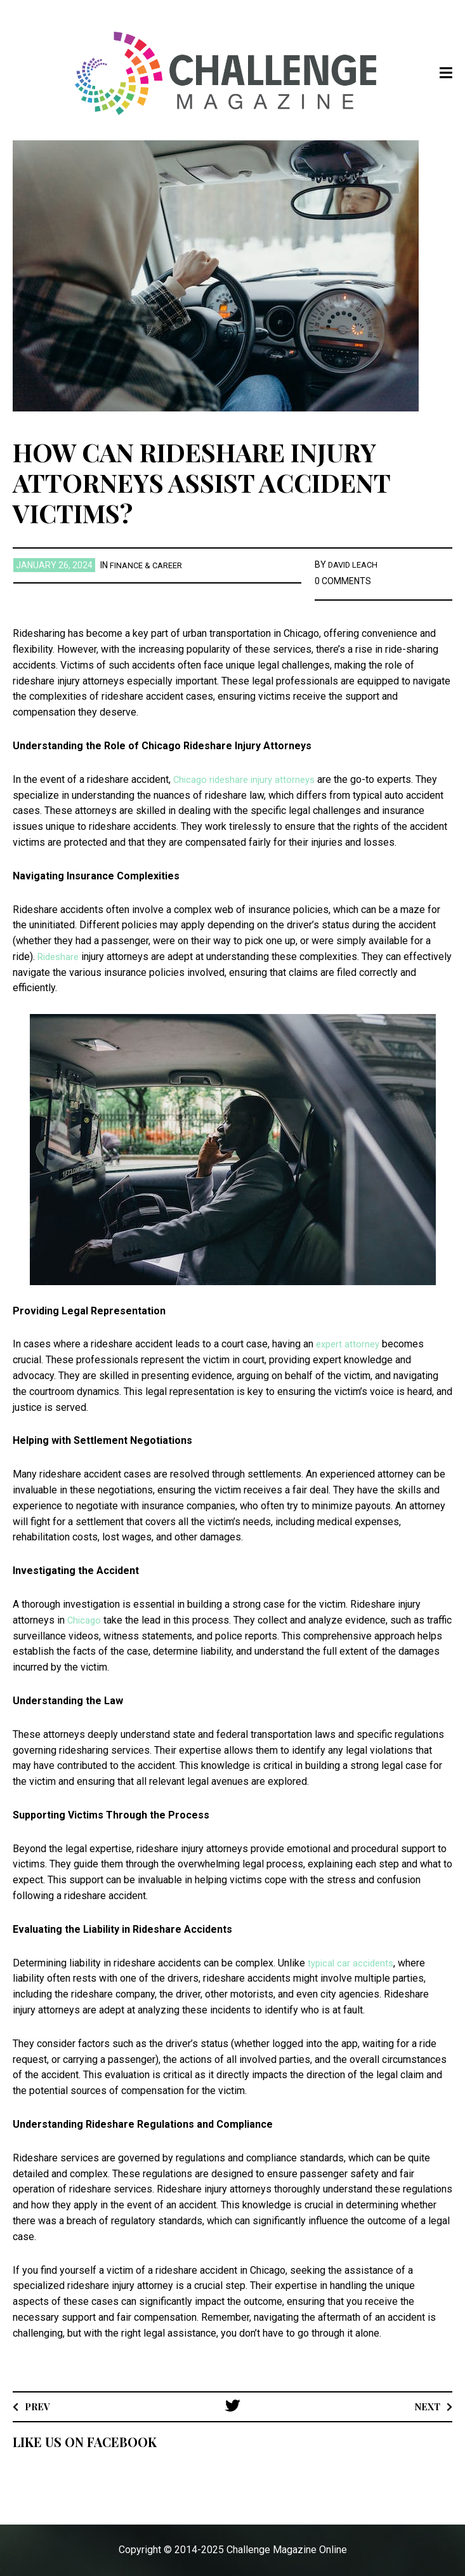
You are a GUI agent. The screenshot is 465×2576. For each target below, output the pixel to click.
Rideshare (59, 957)
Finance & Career (149, 565)
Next (425, 2405)
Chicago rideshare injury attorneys (248, 779)
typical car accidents (353, 1962)
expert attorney (349, 1344)
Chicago (85, 1619)
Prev (39, 2405)
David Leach (355, 564)
